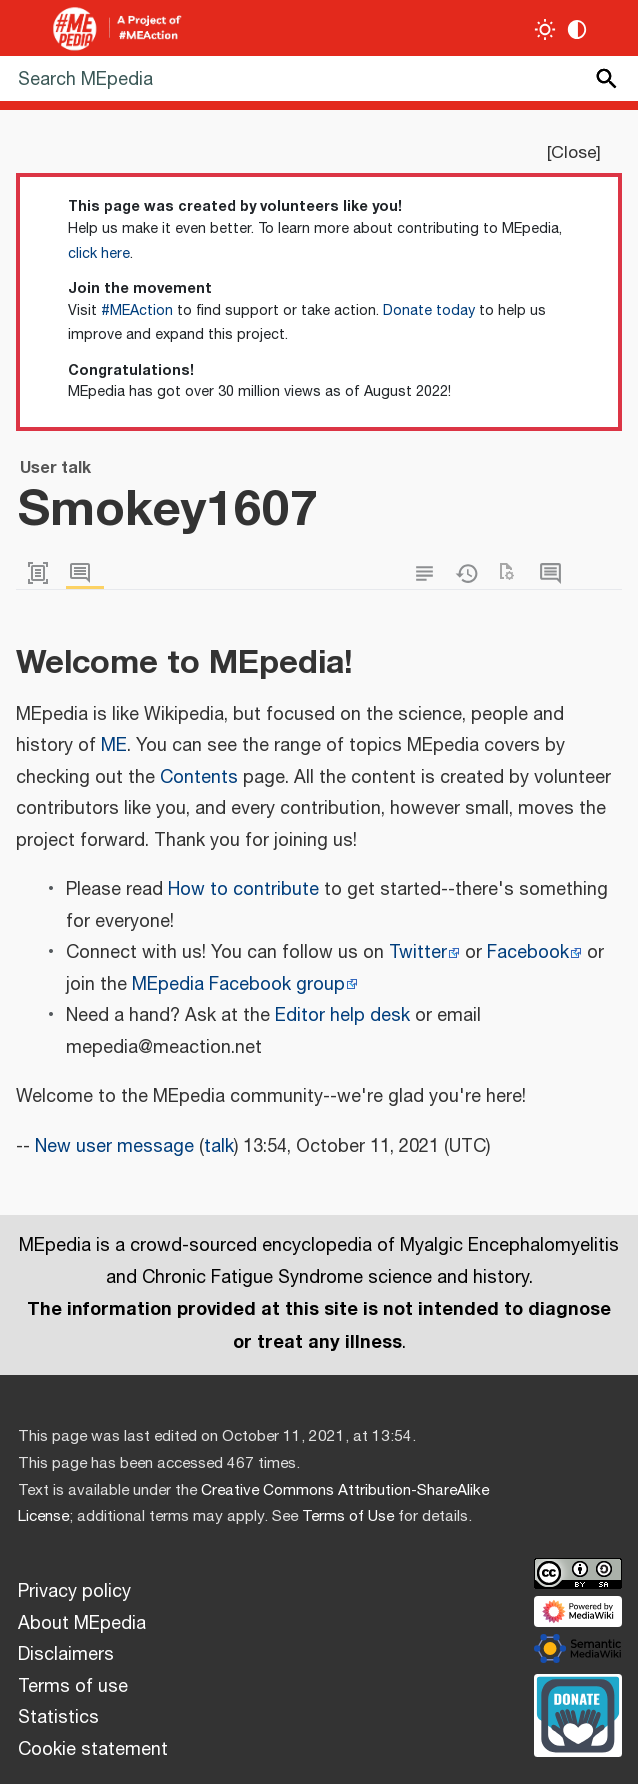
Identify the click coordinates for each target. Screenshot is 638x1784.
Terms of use (73, 1687)
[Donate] (578, 1713)
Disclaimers (66, 1655)
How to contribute (243, 890)
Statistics (58, 1718)
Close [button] (573, 153)
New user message (114, 1147)
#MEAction (137, 311)
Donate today (429, 311)
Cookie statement (93, 1750)
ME (114, 746)
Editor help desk (342, 1016)
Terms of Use (348, 1516)
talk (219, 1147)
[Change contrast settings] (577, 29)
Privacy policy (74, 1592)
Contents (199, 778)
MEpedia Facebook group (238, 985)
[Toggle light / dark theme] (545, 29)
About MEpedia (82, 1624)
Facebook (528, 953)
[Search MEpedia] (319, 78)
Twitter (418, 953)
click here (99, 254)
